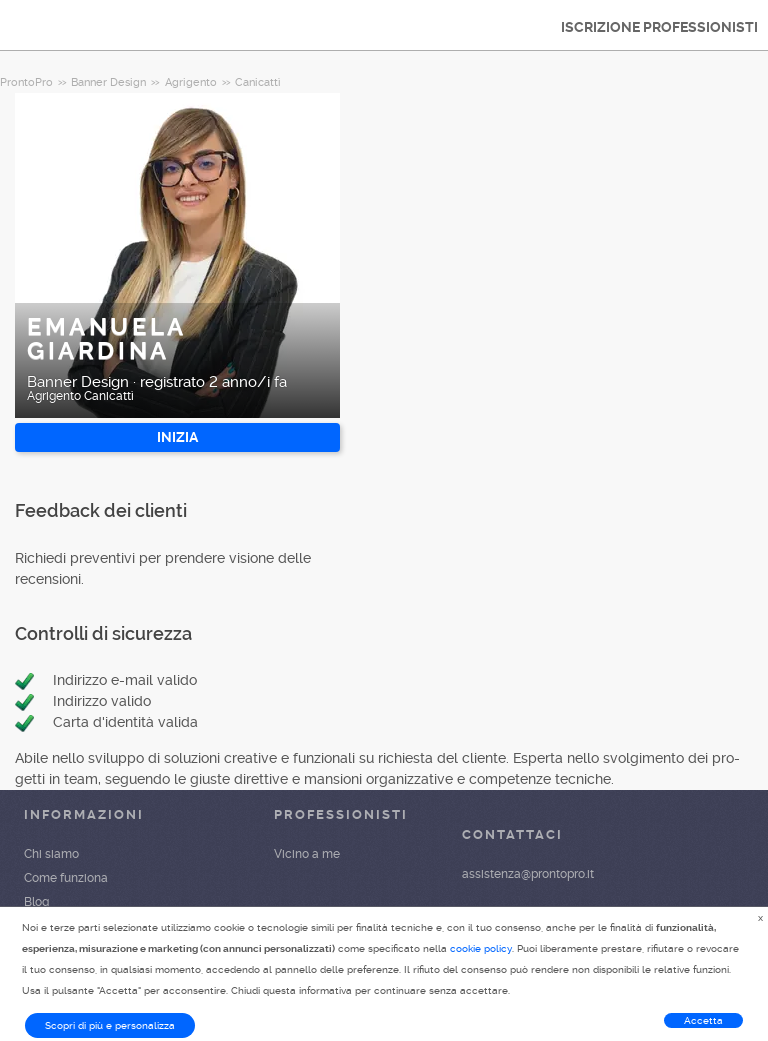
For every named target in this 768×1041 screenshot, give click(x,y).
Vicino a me (307, 854)
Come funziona (66, 878)
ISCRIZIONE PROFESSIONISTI (659, 27)
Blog (36, 902)
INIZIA (177, 437)
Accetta (703, 1020)
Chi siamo (51, 854)
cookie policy (481, 948)
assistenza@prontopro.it (528, 874)
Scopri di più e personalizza (110, 1025)
